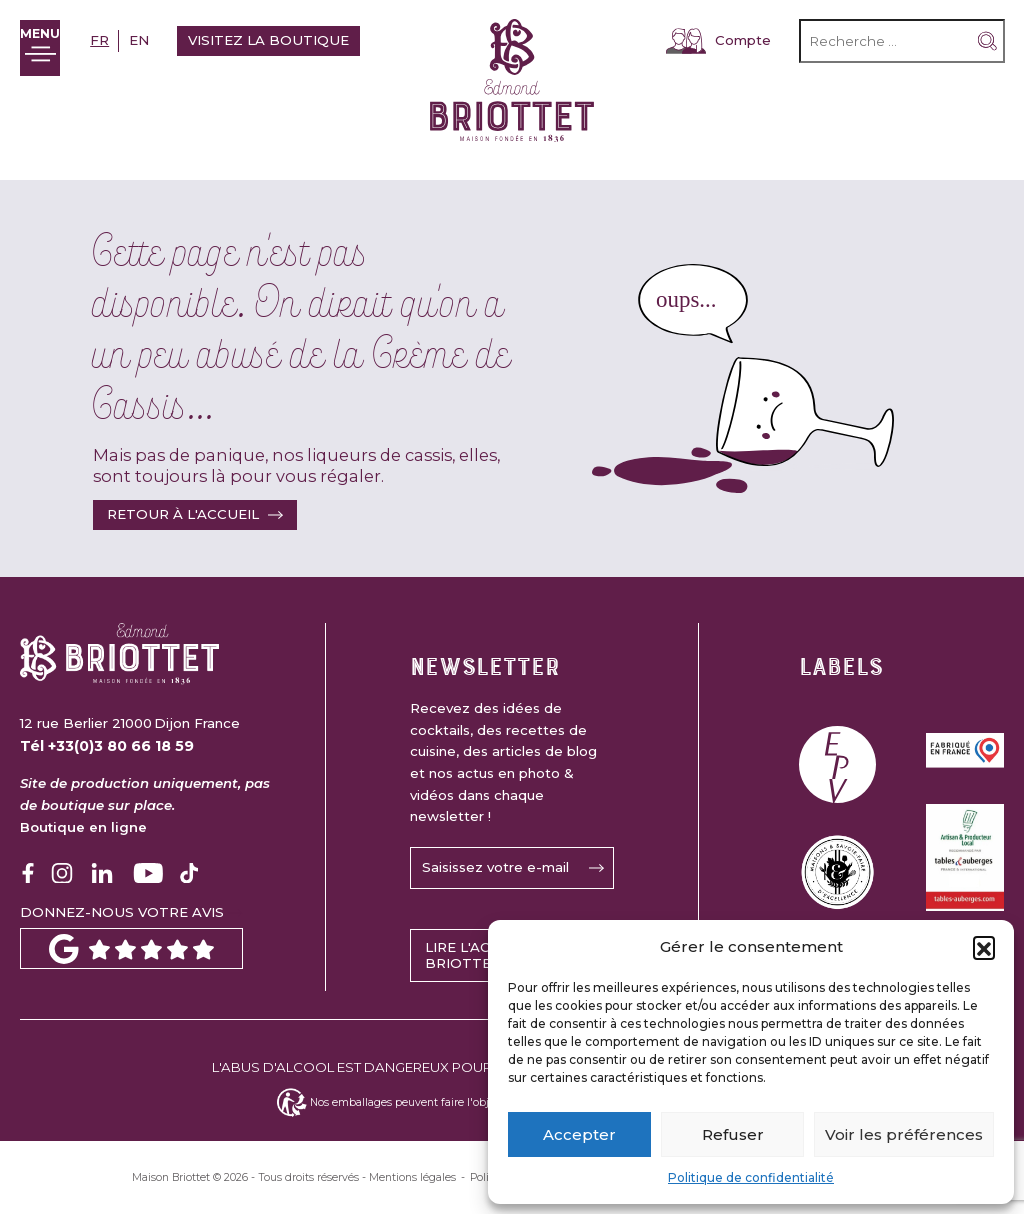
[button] (984, 947)
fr (115, 40)
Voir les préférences (904, 1134)
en (154, 40)
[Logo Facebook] (28, 873)
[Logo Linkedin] (102, 873)
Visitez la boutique (283, 40)
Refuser (733, 1134)
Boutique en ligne (83, 827)
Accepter (579, 1134)
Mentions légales (412, 1177)
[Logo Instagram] (62, 873)
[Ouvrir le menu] (48, 48)
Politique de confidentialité (751, 1177)
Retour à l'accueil (183, 514)
